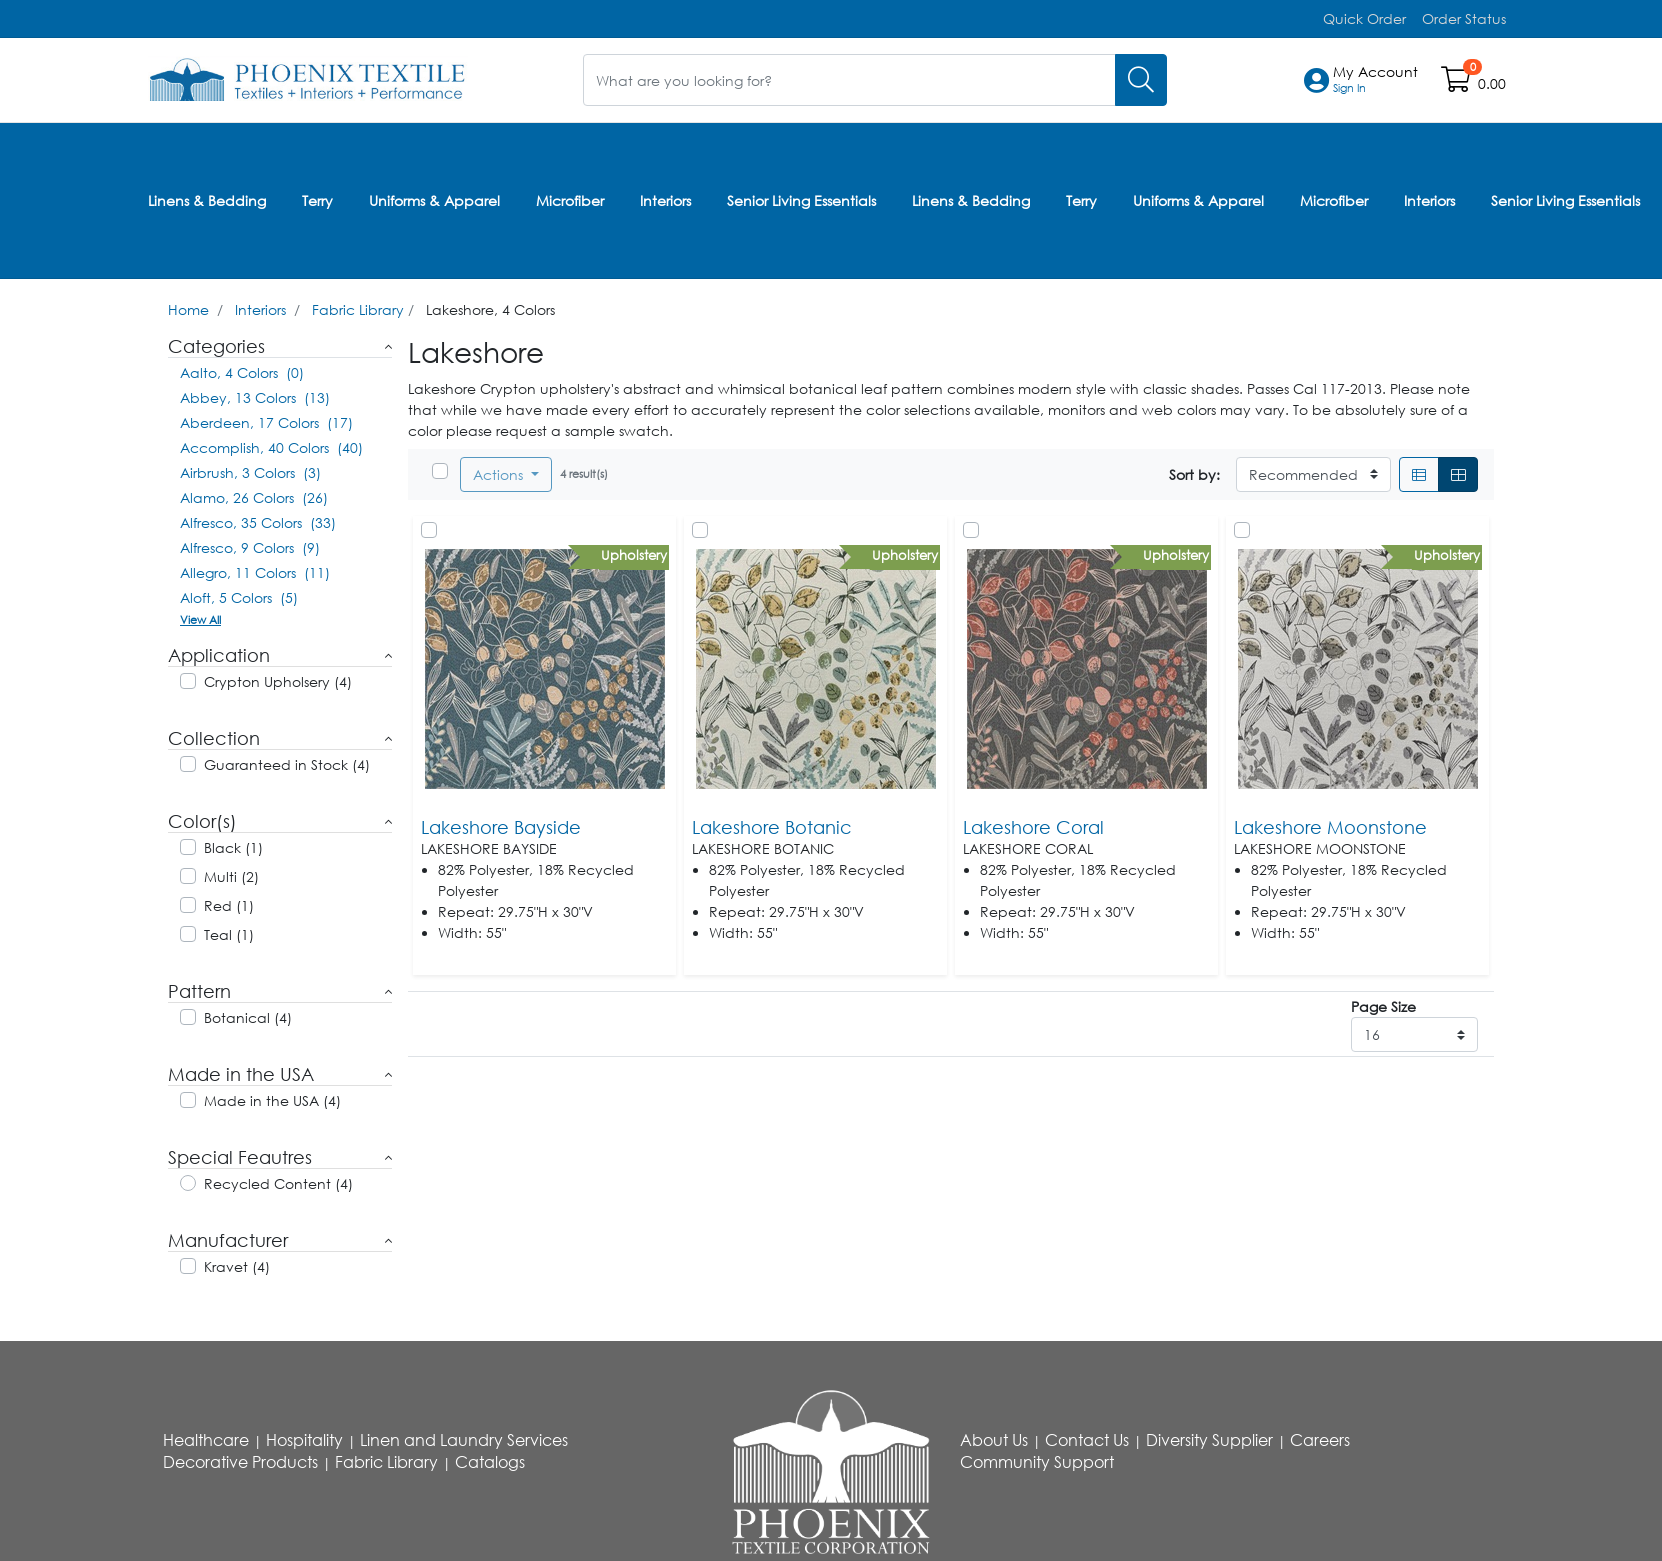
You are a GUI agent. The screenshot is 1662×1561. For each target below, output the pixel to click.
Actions (500, 471)
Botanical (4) (248, 1014)
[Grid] (1458, 471)
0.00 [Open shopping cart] (1492, 83)
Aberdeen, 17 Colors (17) (266, 419)
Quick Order (1364, 18)
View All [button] (200, 616)
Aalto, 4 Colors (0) (242, 369)
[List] (1419, 471)
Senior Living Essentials (801, 198)
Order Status (1464, 18)
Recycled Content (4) (278, 1180)
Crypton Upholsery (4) (278, 678)
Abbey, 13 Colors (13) (255, 394)
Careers (1320, 1437)
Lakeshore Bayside (501, 824)
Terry (317, 198)
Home (188, 306)
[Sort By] (1313, 471)
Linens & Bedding (207, 198)
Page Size (1383, 1003)
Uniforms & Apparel (434, 198)
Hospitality (304, 1437)
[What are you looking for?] (849, 79)
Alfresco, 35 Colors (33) (258, 519)
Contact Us (1087, 1437)
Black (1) (233, 844)
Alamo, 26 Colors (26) (254, 494)
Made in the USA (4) (272, 1097)
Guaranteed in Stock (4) (287, 761)
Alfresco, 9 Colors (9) (250, 544)
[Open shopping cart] (1457, 83)
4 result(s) (584, 470)
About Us (994, 1437)
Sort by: (1194, 471)
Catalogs (490, 1459)
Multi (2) (231, 873)
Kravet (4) (237, 1263)
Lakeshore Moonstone (1330, 824)
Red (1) (229, 902)
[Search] (1141, 79)
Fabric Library (358, 306)
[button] (1375, 80)
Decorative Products (240, 1459)
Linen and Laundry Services (464, 1437)
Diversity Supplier (1209, 1437)
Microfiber (570, 198)
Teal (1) (229, 931)
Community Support (1037, 1459)
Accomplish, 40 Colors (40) (271, 444)
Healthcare (206, 1437)
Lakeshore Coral (1033, 824)
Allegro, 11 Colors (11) (255, 569)
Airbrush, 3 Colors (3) (250, 469)
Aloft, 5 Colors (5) (239, 594)
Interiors (665, 198)
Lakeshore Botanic (772, 824)
